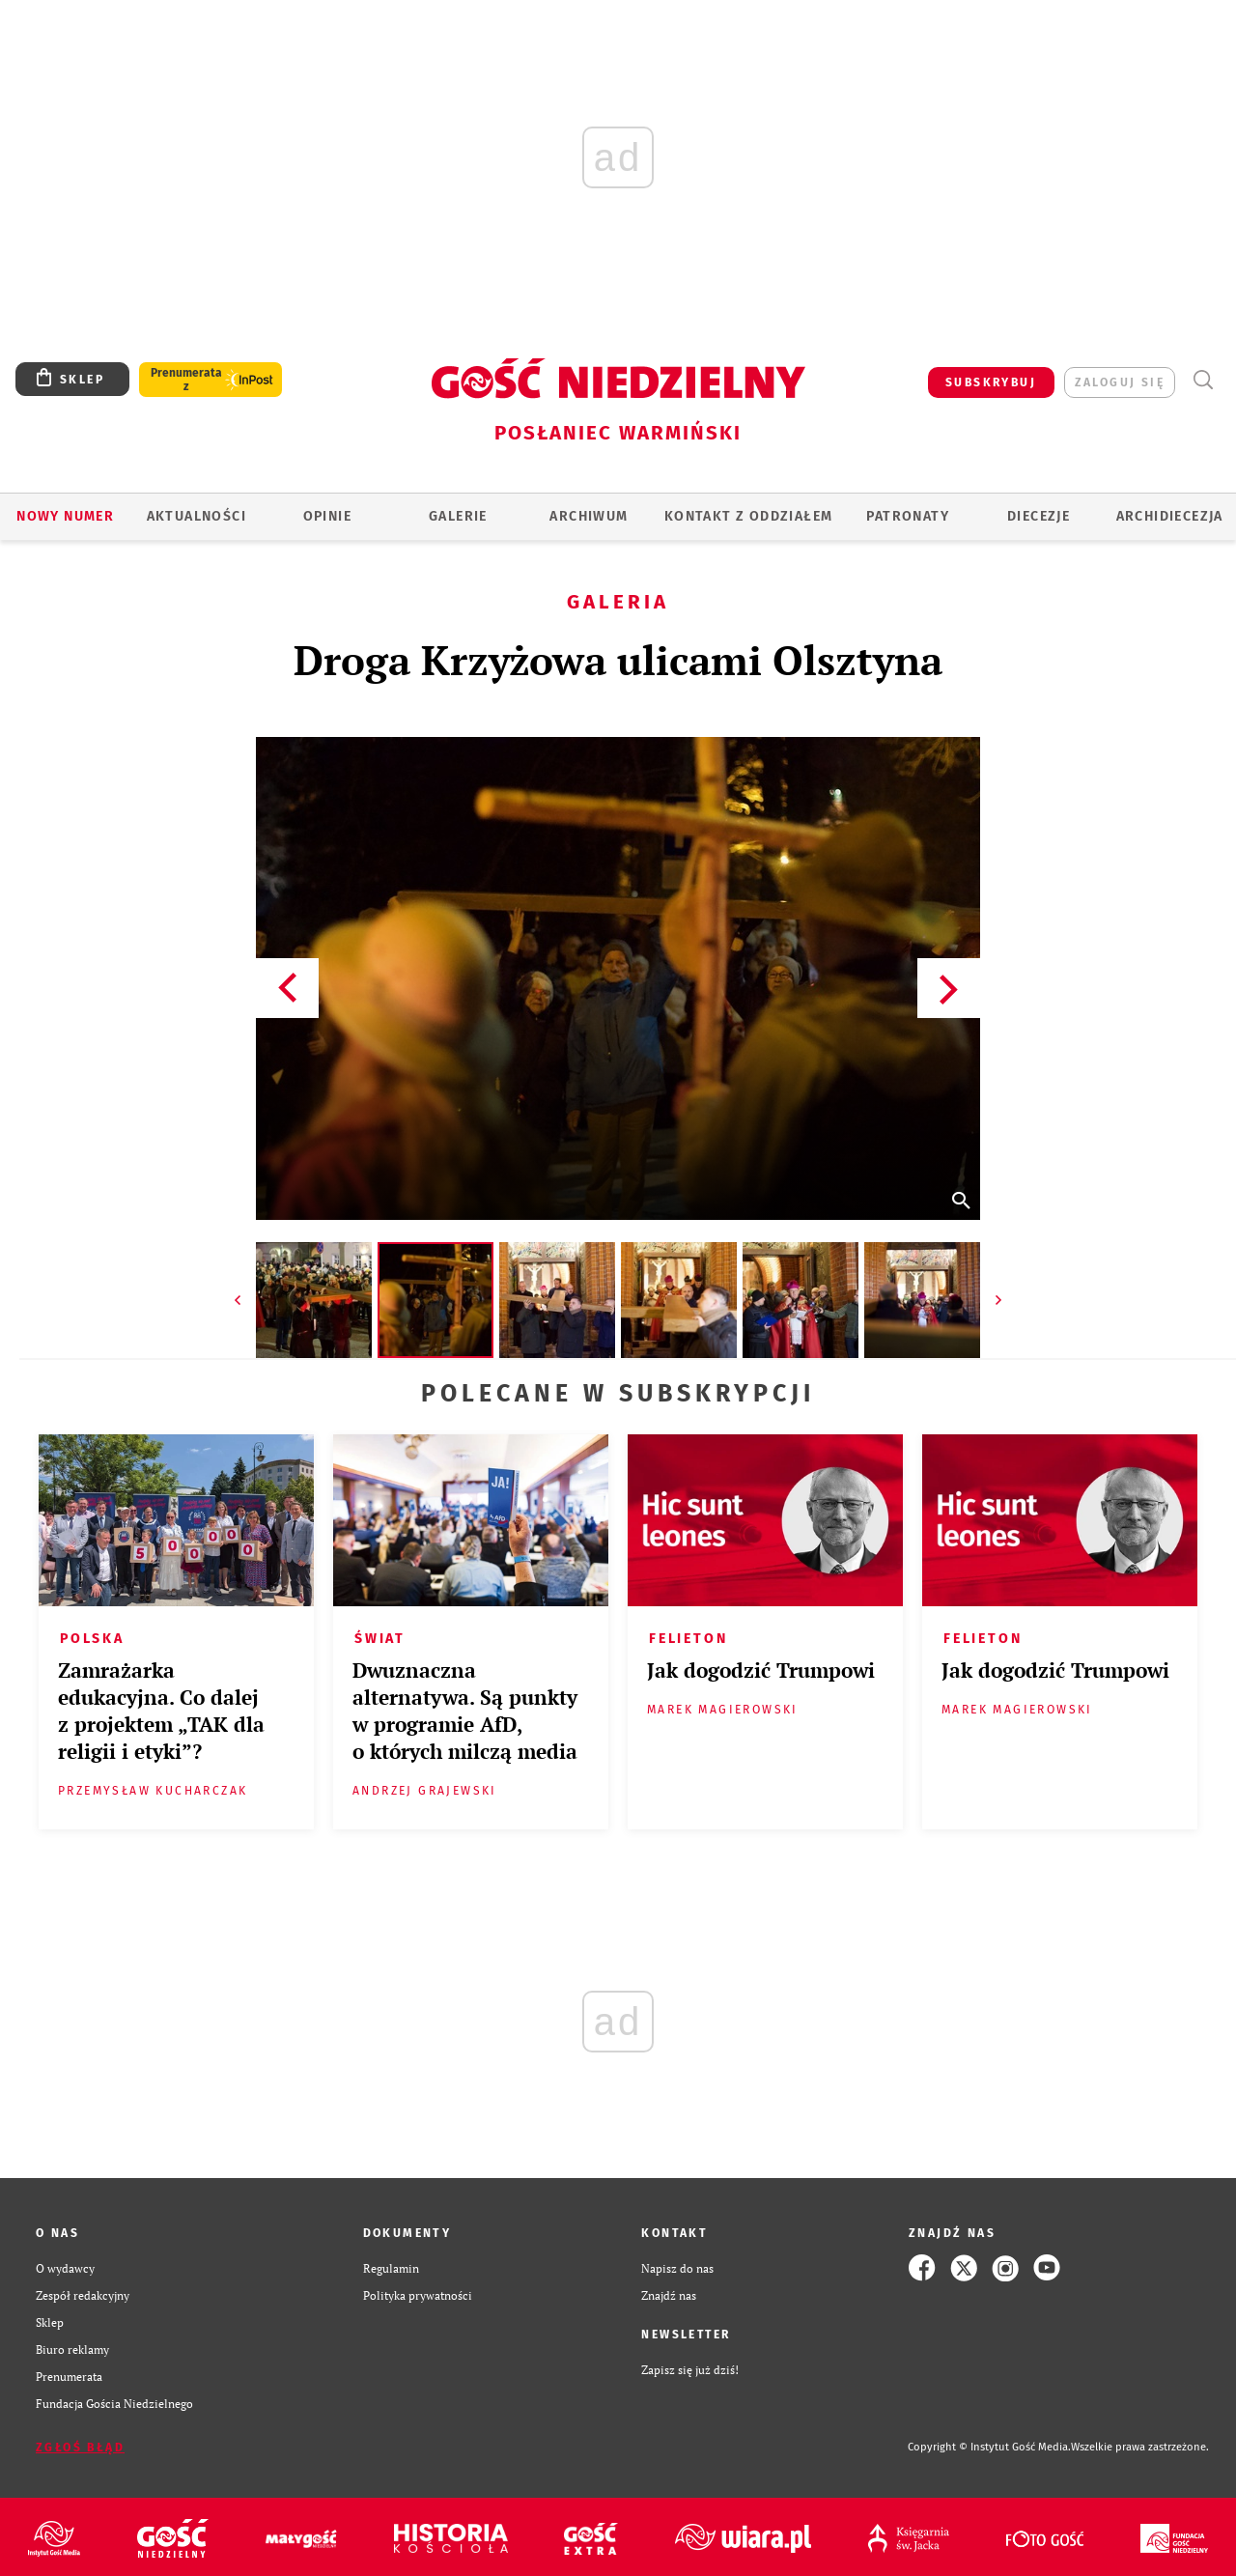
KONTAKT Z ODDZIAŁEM (748, 516)
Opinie (327, 516)
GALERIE (458, 516)
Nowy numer (65, 516)
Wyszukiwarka (1203, 380)
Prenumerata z (186, 379)
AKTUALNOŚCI (196, 516)
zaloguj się (1120, 382)
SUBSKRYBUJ (990, 382)
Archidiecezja (1169, 516)
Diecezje (1038, 516)
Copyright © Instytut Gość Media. (989, 2447)
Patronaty (907, 516)
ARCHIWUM (588, 516)
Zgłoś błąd (80, 2447)
